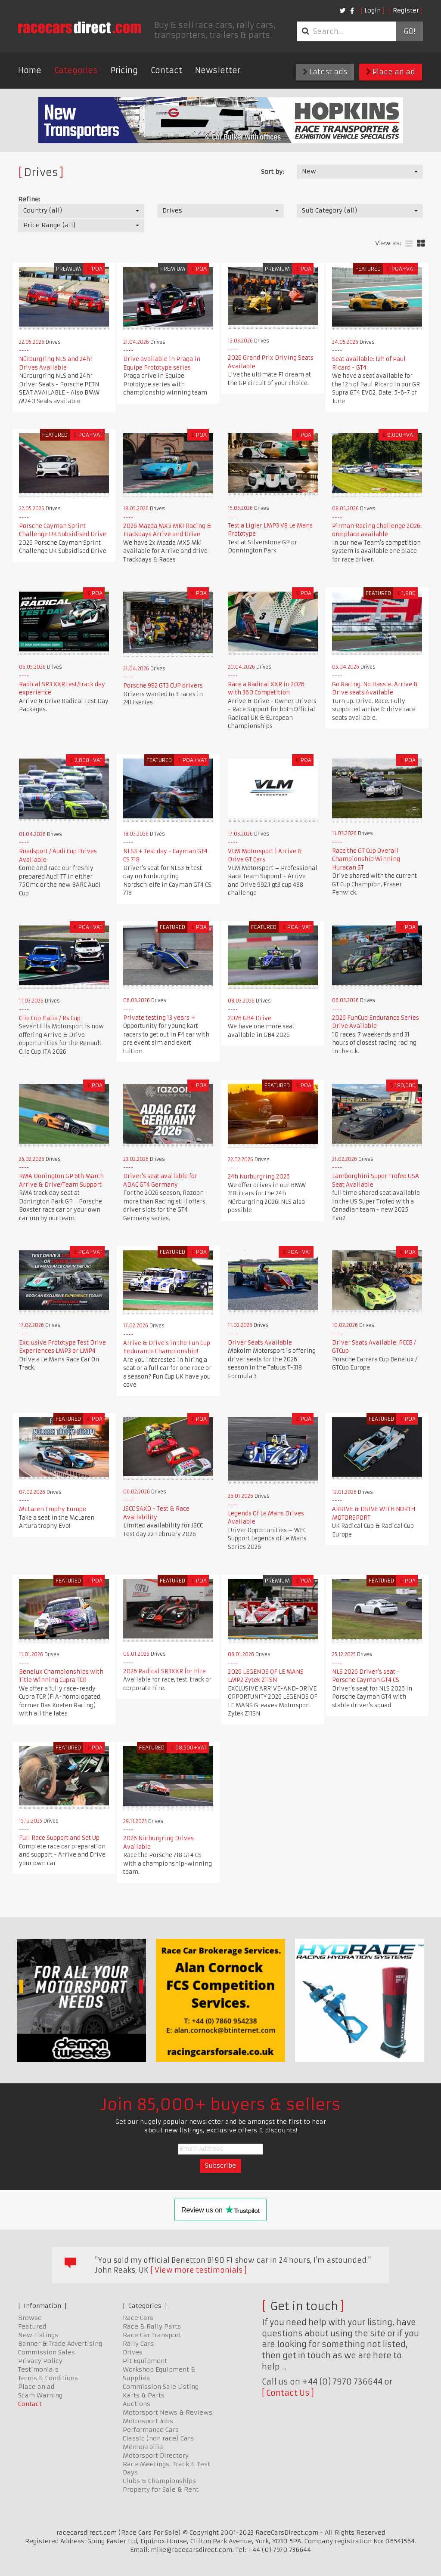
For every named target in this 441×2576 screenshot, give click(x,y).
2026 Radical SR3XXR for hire (164, 1671)
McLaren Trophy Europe (52, 1509)
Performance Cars (151, 2430)
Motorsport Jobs (148, 2421)
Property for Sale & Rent (161, 2489)
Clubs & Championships (159, 2481)
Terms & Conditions (48, 2378)
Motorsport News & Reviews (167, 2412)
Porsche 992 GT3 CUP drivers (163, 685)
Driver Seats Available (260, 1342)
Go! (409, 31)
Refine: (29, 199)
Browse (30, 2318)
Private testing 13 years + (159, 1017)
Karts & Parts (144, 2395)
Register (406, 10)
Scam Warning (40, 2395)
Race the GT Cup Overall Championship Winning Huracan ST (366, 859)
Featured (32, 2326)
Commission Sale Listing (161, 2387)
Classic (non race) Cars (158, 2438)
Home (29, 70)
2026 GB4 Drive (249, 1018)
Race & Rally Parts (152, 2326)
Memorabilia (143, 2447)
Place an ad (390, 72)
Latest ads (325, 72)
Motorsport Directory (156, 2455)
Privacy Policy (40, 2361)
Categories (76, 70)
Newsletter (217, 70)
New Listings (38, 2335)
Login (372, 10)
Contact (166, 70)
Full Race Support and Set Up (59, 1838)
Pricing (124, 70)
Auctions (136, 2404)
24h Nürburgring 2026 (259, 1176)
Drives (133, 2352)
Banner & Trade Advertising (60, 2344)
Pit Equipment (145, 2361)
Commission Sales (46, 2352)
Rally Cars (138, 2344)
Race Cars (138, 2318)
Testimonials (38, 2369)
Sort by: (272, 172)
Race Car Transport (152, 2335)
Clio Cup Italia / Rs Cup (50, 1018)
